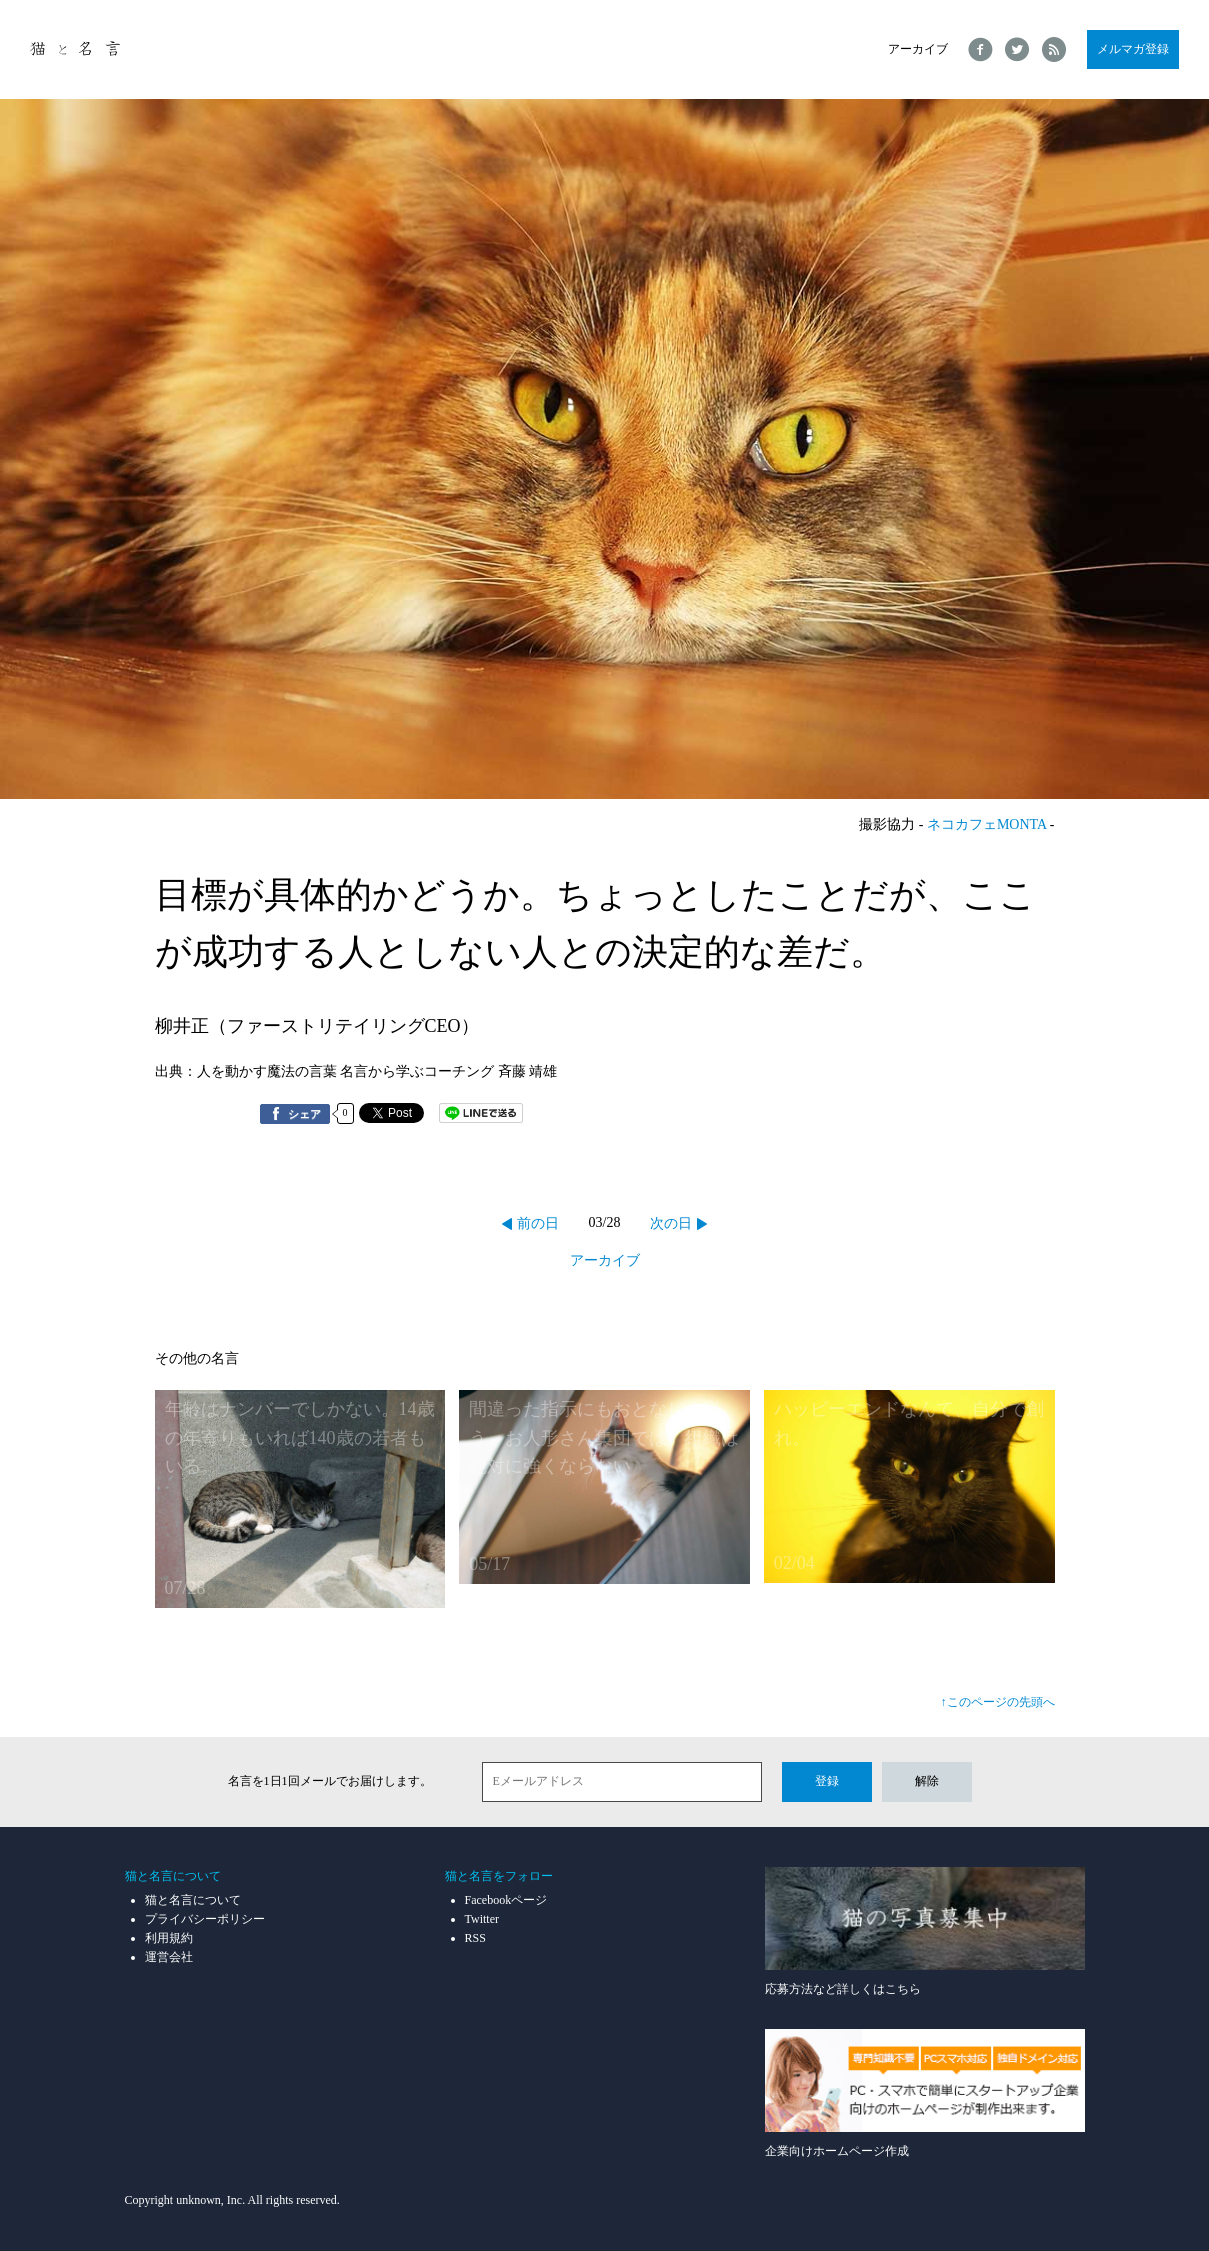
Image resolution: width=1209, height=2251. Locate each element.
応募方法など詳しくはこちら (925, 1931)
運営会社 (169, 1957)
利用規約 (169, 1938)
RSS (475, 1938)
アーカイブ (918, 49)
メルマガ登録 (1133, 49)
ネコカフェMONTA (986, 824)
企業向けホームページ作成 (925, 2093)
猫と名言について (193, 1900)
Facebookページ (506, 1900)
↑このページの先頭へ (998, 1702)
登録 (827, 1781)
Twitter (482, 1919)
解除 (927, 1781)
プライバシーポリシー (205, 1919)
